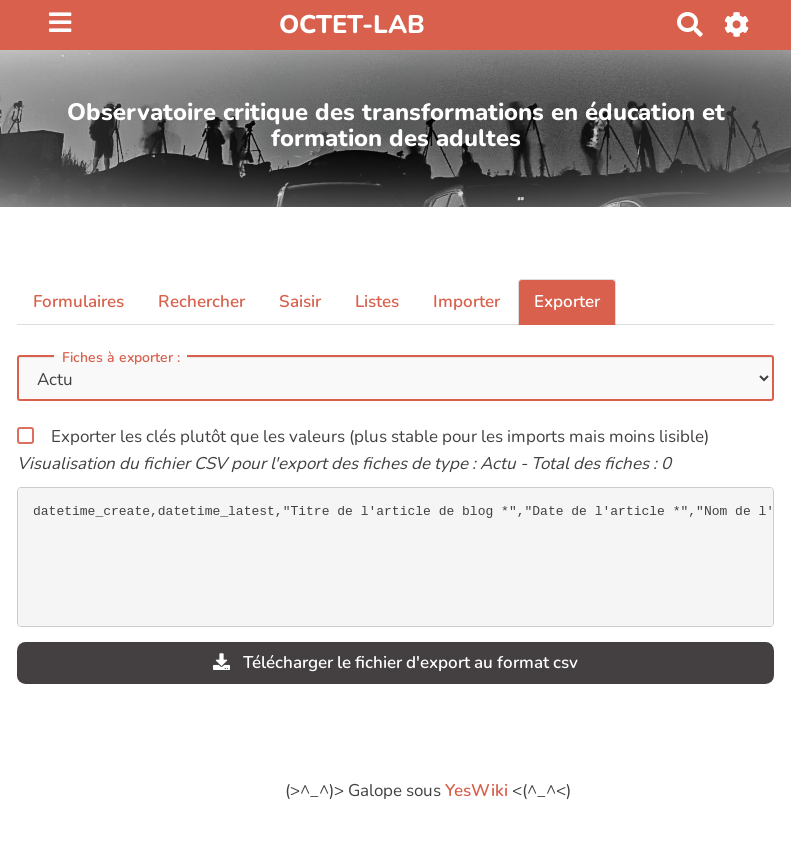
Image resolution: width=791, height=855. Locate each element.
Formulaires (78, 301)
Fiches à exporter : (121, 358)
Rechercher (201, 301)
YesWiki (476, 790)
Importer (466, 301)
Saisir (300, 301)
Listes (377, 301)
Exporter (567, 301)
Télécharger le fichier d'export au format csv (395, 662)
